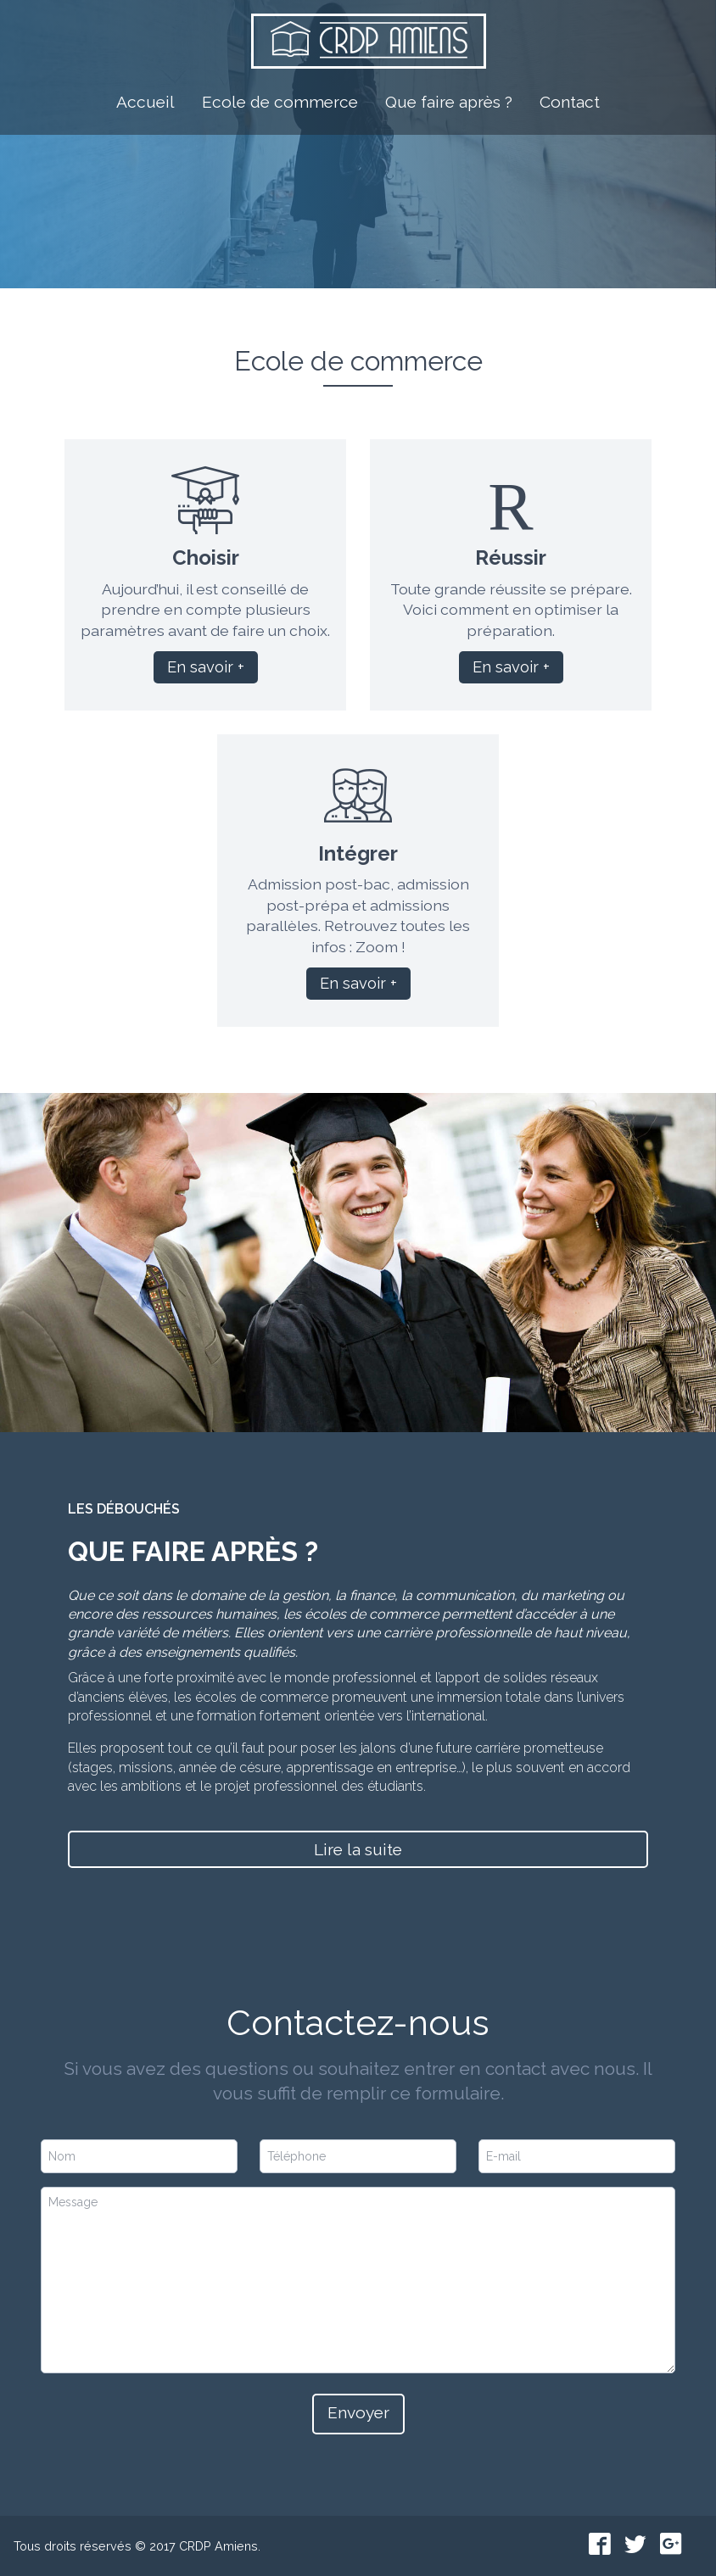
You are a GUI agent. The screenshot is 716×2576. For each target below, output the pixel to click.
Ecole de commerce (280, 98)
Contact (570, 98)
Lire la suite (358, 1849)
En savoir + (205, 667)
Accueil (145, 98)
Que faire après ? (448, 98)
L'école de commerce (350, 220)
